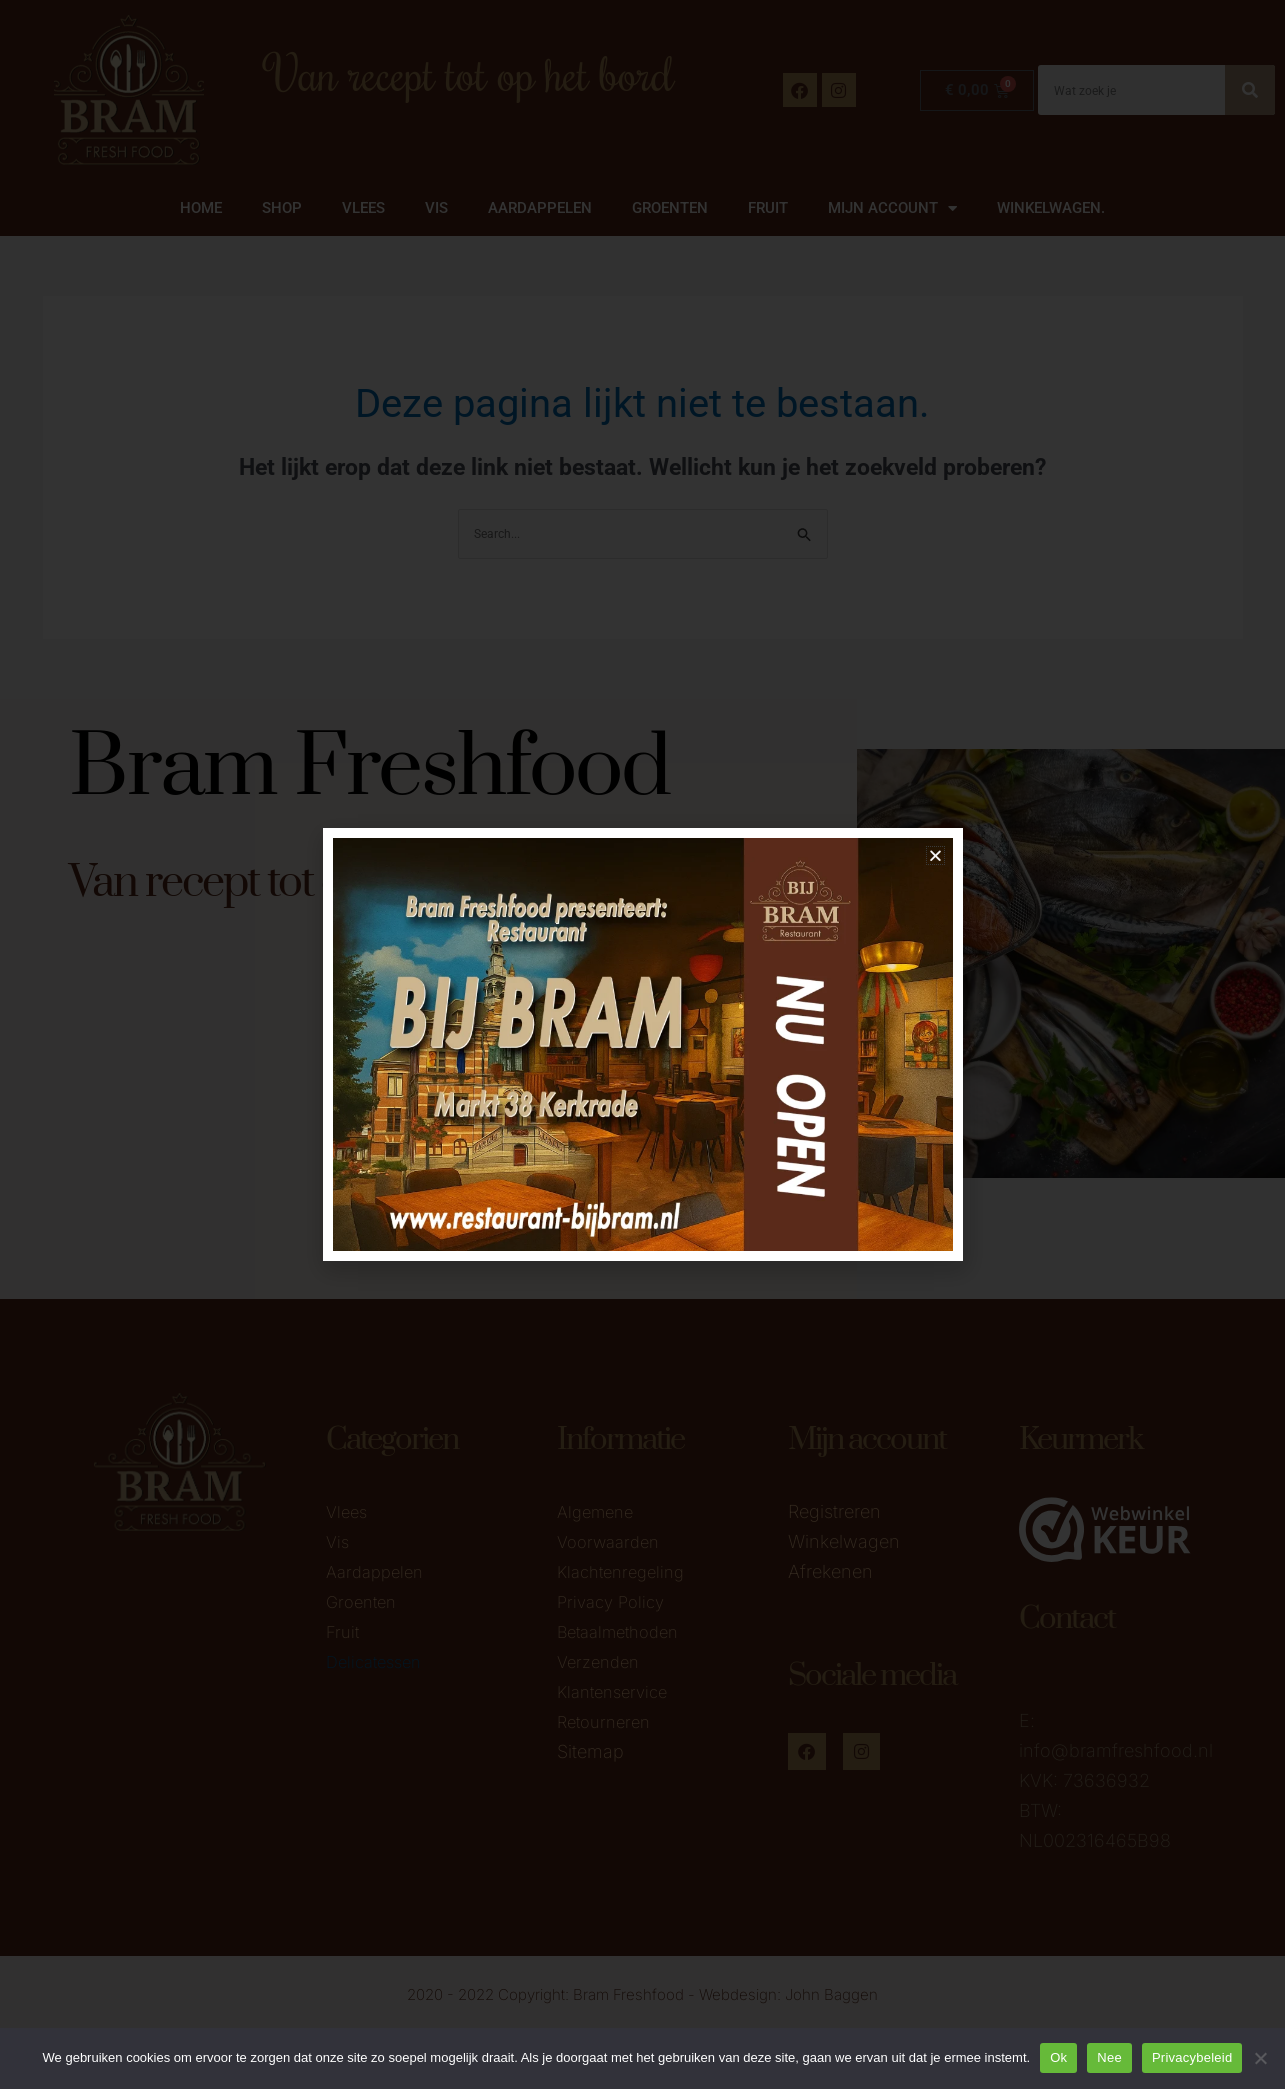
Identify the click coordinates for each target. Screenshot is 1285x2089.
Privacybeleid (1192, 2057)
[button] (935, 855)
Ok (1058, 2057)
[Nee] (1260, 2058)
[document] (642, 1044)
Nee (1109, 2057)
